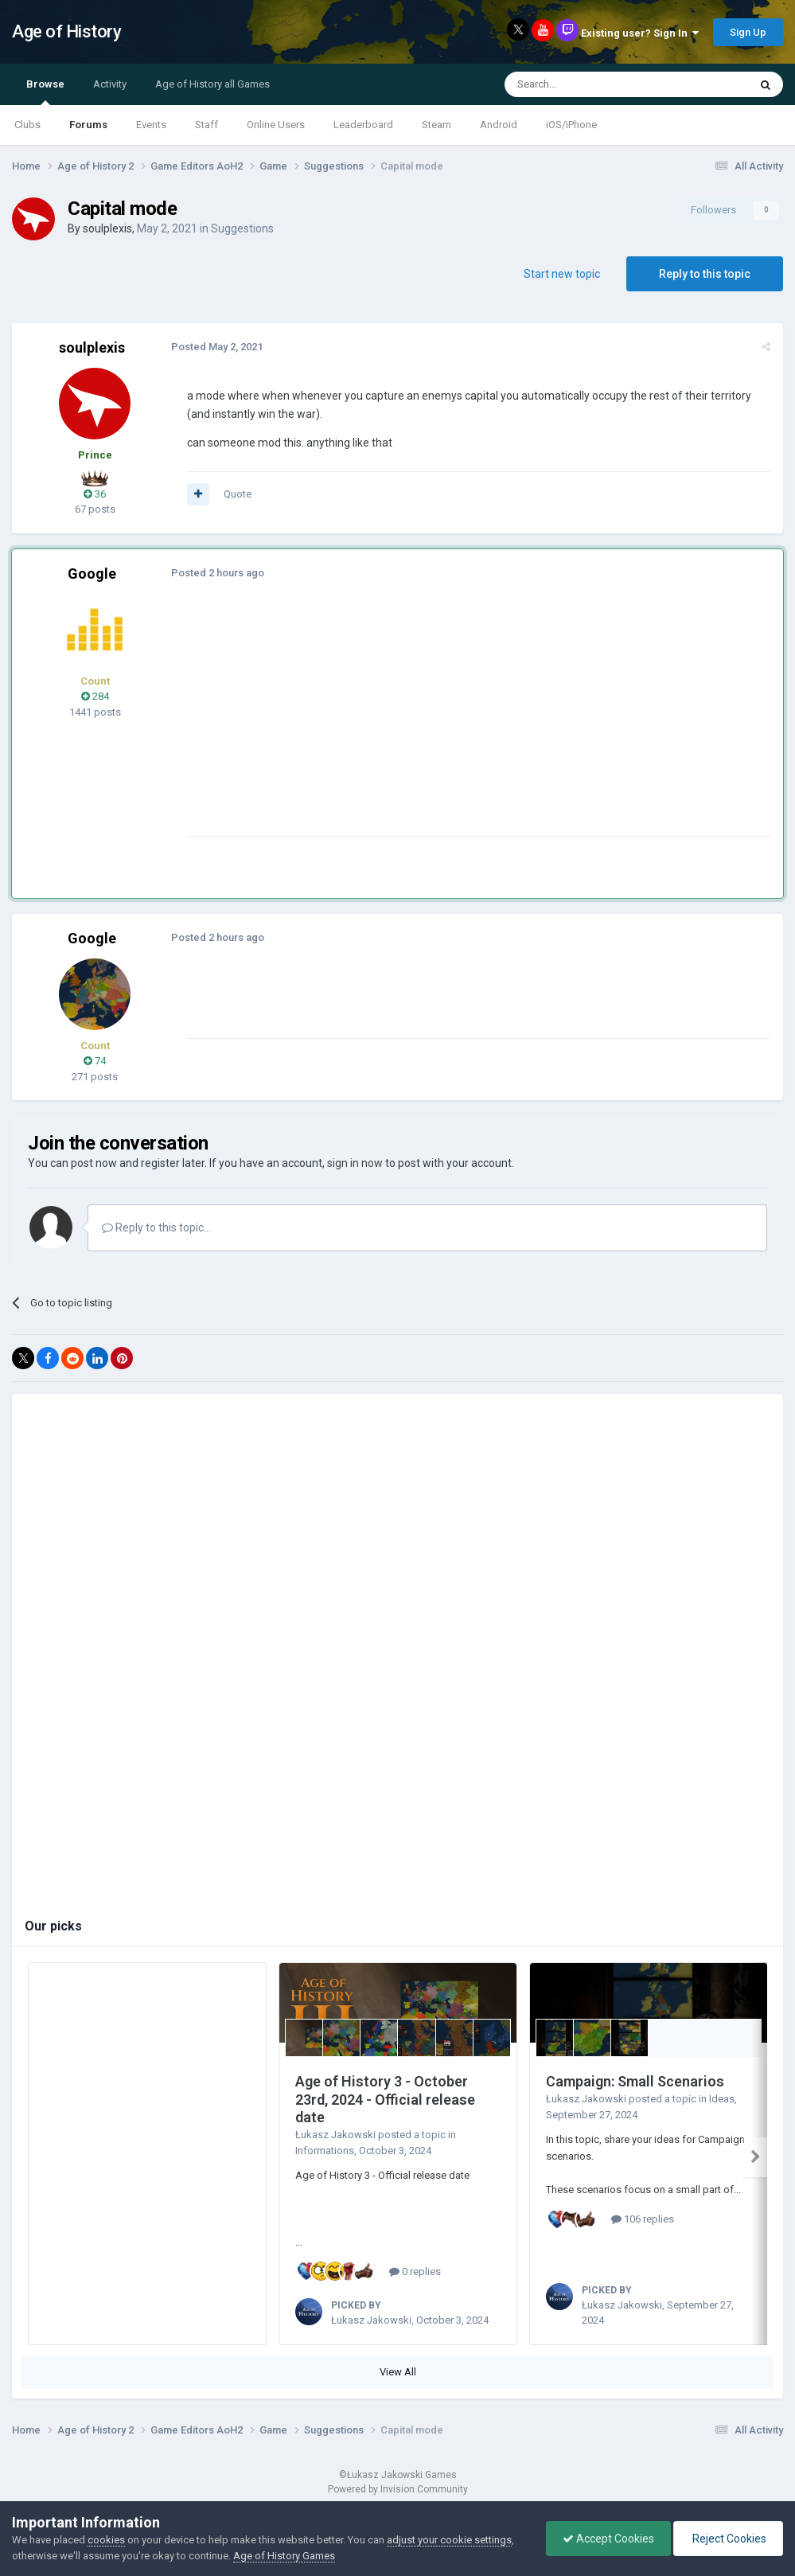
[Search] (588, 84)
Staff (206, 125)
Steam (436, 125)
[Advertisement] (373, 724)
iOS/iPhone (571, 125)
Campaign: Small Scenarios (635, 2081)
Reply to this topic (704, 273)
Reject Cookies (728, 2538)
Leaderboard (363, 125)
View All (398, 2372)
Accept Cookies (608, 2538)
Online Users (276, 125)
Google (92, 573)
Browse (45, 91)
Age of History (66, 31)
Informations (324, 2150)
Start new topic (562, 273)
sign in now (355, 1163)
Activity (110, 84)
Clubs (27, 125)
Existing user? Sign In (640, 33)
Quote (237, 494)
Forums (88, 125)
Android (498, 125)
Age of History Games (284, 2556)
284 (95, 696)
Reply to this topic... (156, 1227)
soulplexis (107, 228)
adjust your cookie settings (449, 2540)
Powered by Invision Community (398, 2489)
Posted (217, 347)
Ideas (722, 2099)
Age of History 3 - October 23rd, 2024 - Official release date (385, 2099)
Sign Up (748, 32)
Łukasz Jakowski (335, 2135)
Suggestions (242, 228)
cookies (106, 2540)
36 (95, 494)
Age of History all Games (212, 84)
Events (151, 125)
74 (95, 1061)
